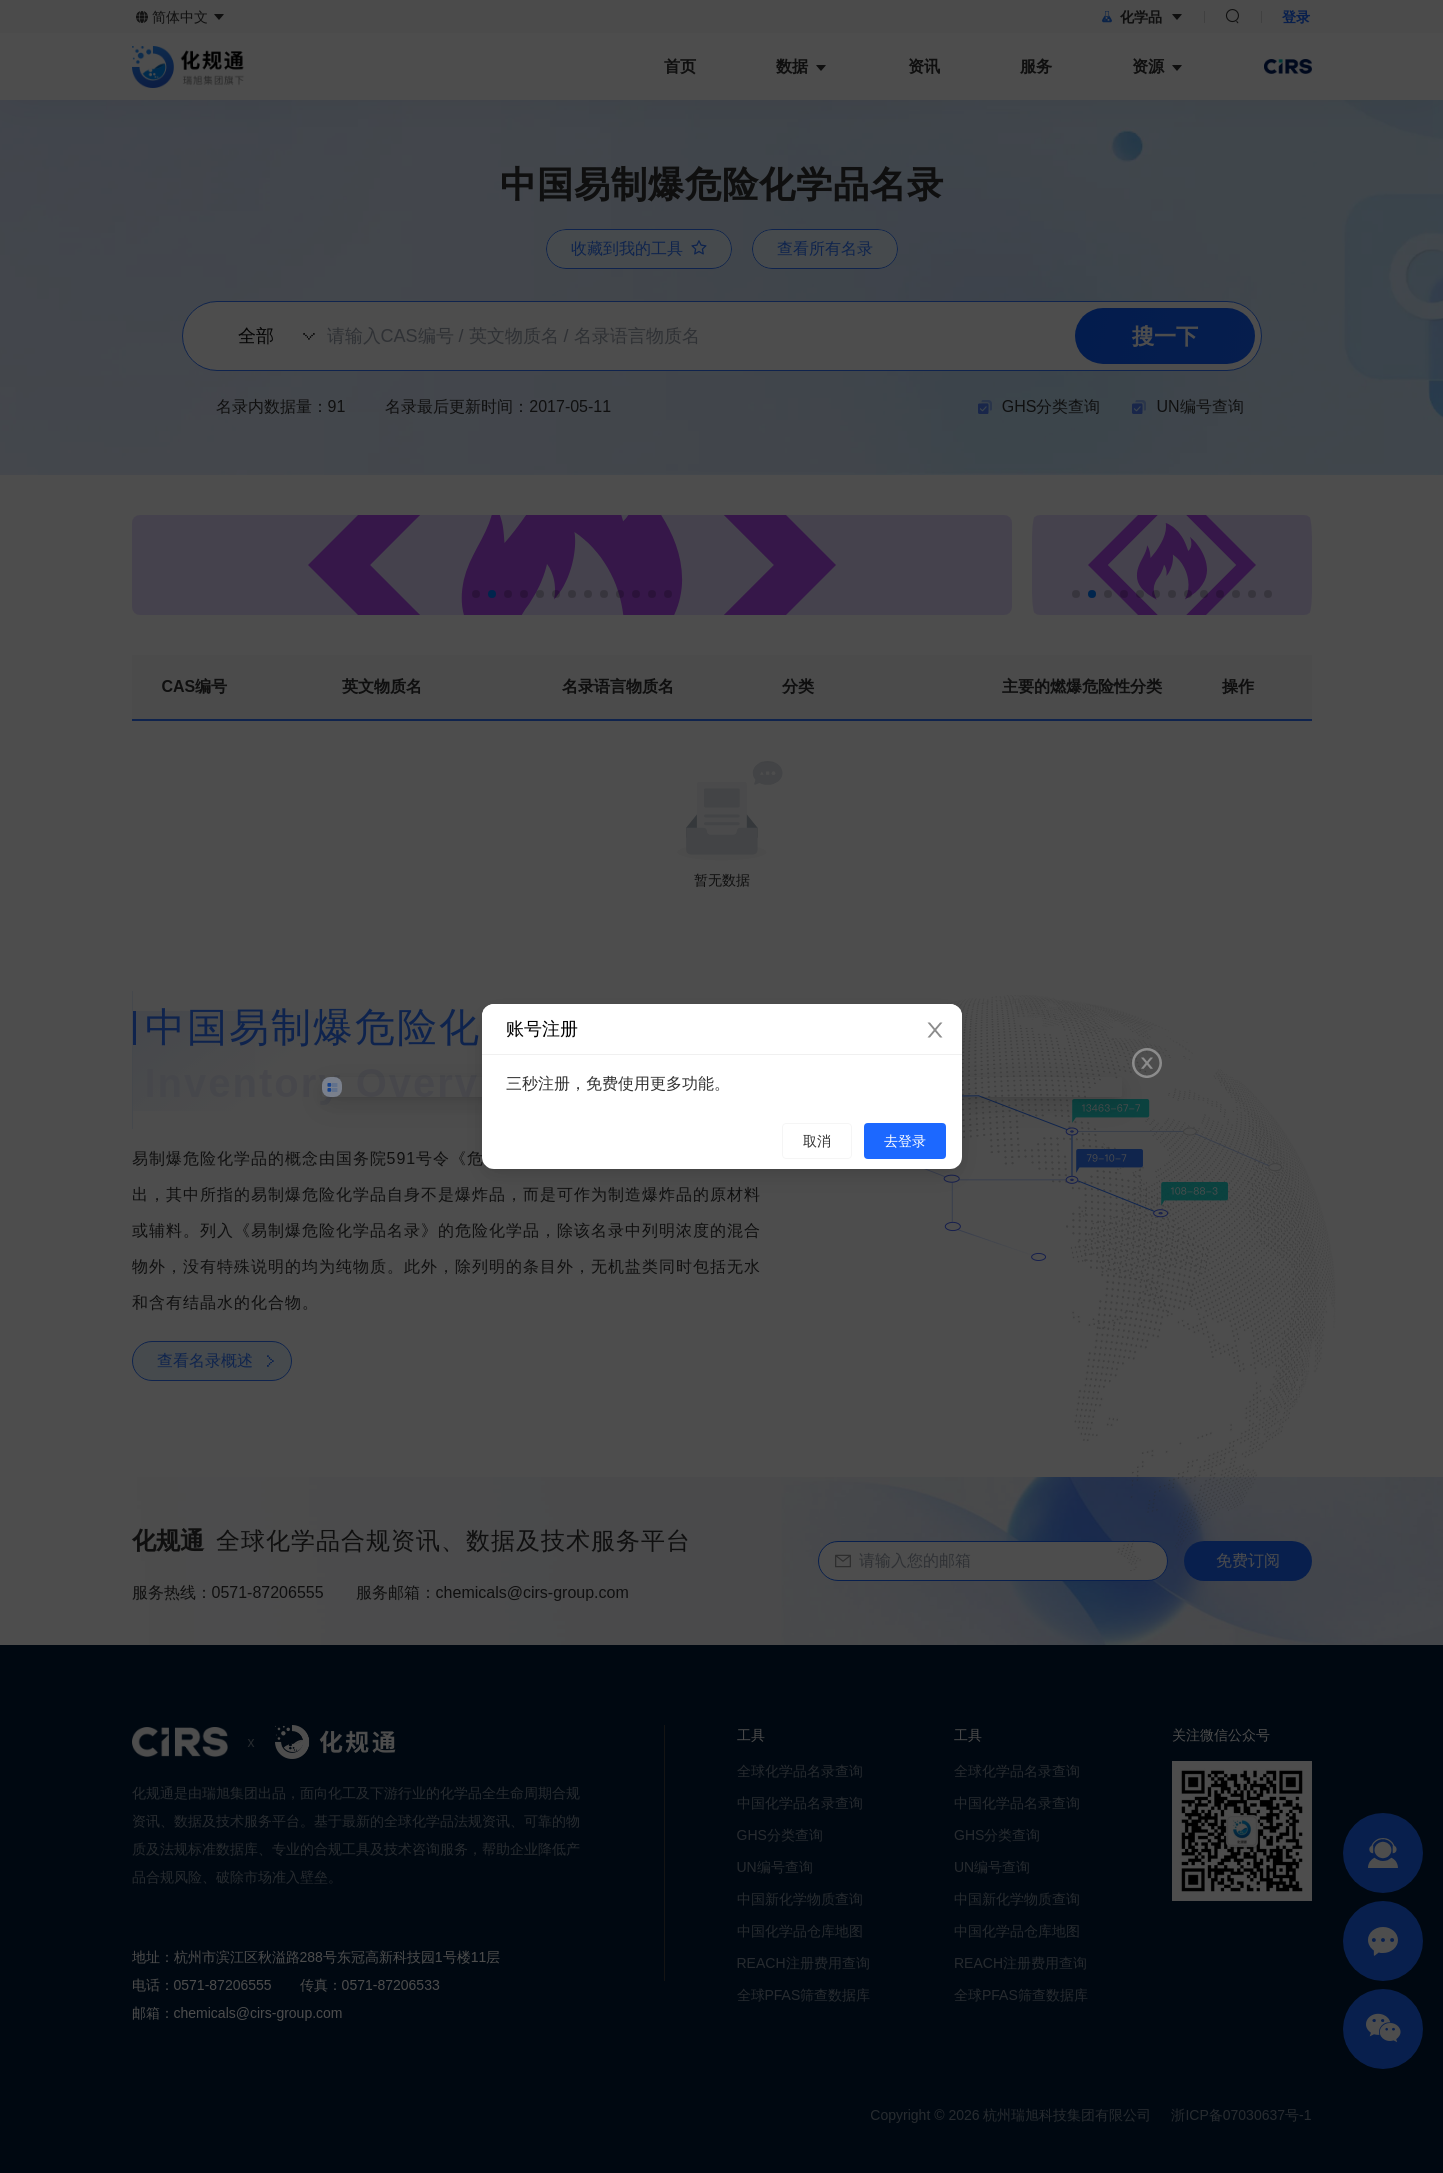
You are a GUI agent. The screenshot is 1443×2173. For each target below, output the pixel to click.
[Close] (935, 1031)
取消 (817, 1141)
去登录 (905, 1141)
